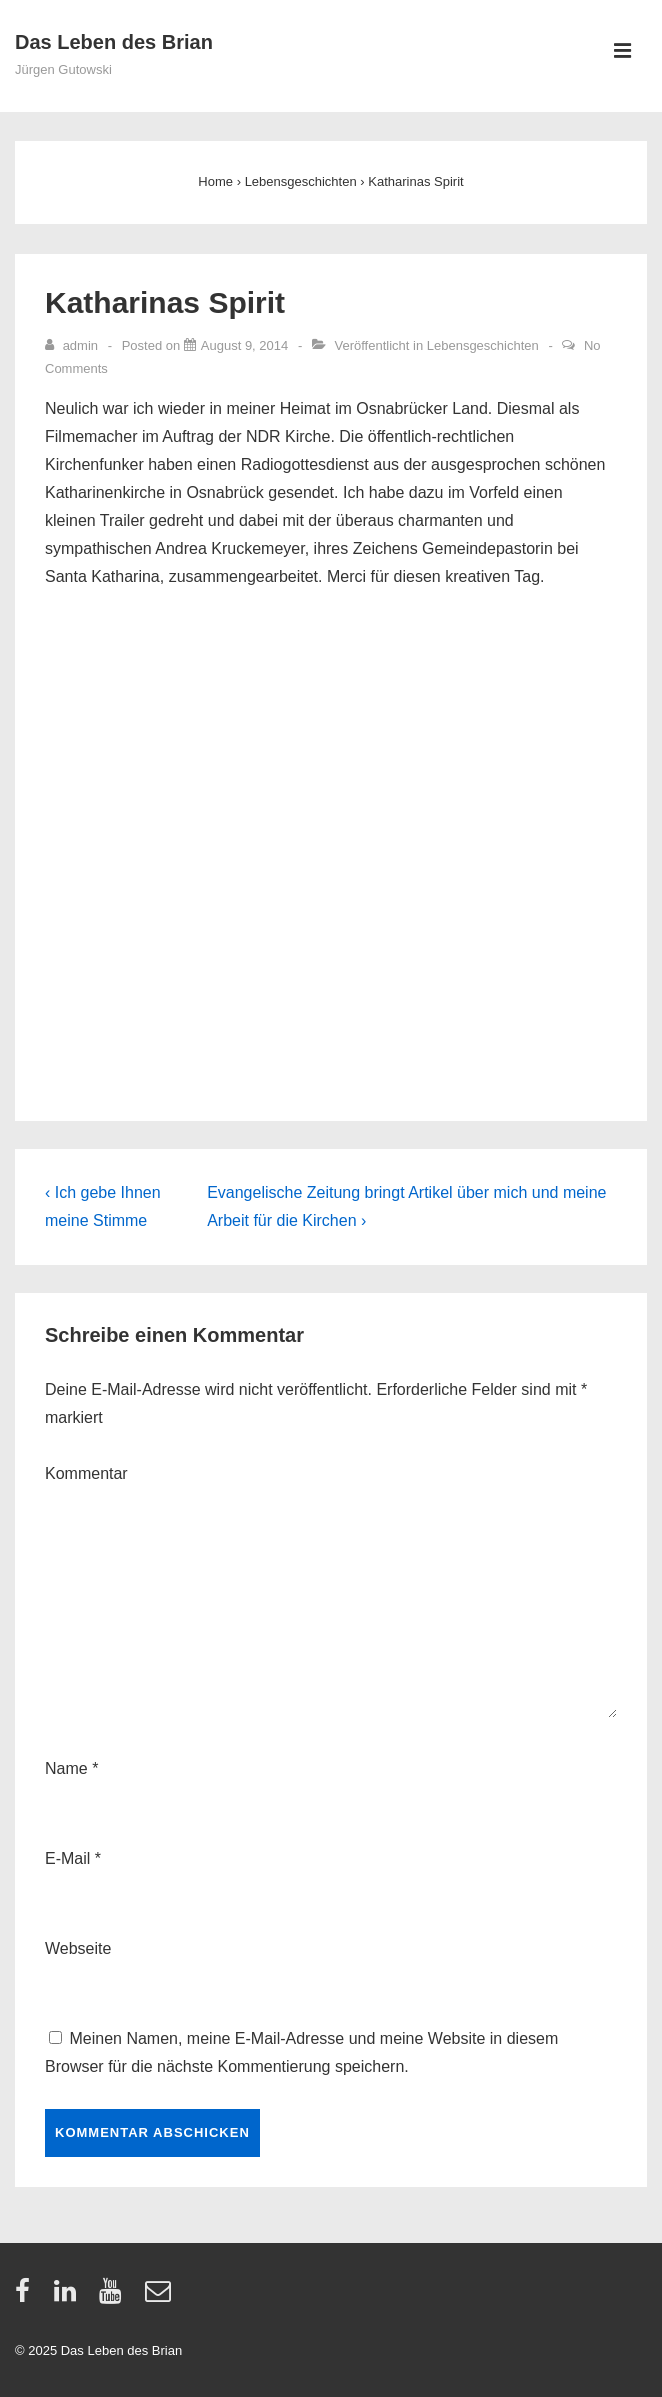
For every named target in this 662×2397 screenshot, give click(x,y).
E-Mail (67, 1858)
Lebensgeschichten (483, 345)
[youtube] (114, 2297)
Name (66, 1768)
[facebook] (27, 2297)
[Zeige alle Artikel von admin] (73, 345)
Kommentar (86, 1473)
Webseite (78, 1948)
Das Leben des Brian (114, 42)
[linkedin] (69, 2297)
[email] (160, 2297)
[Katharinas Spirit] (244, 345)
